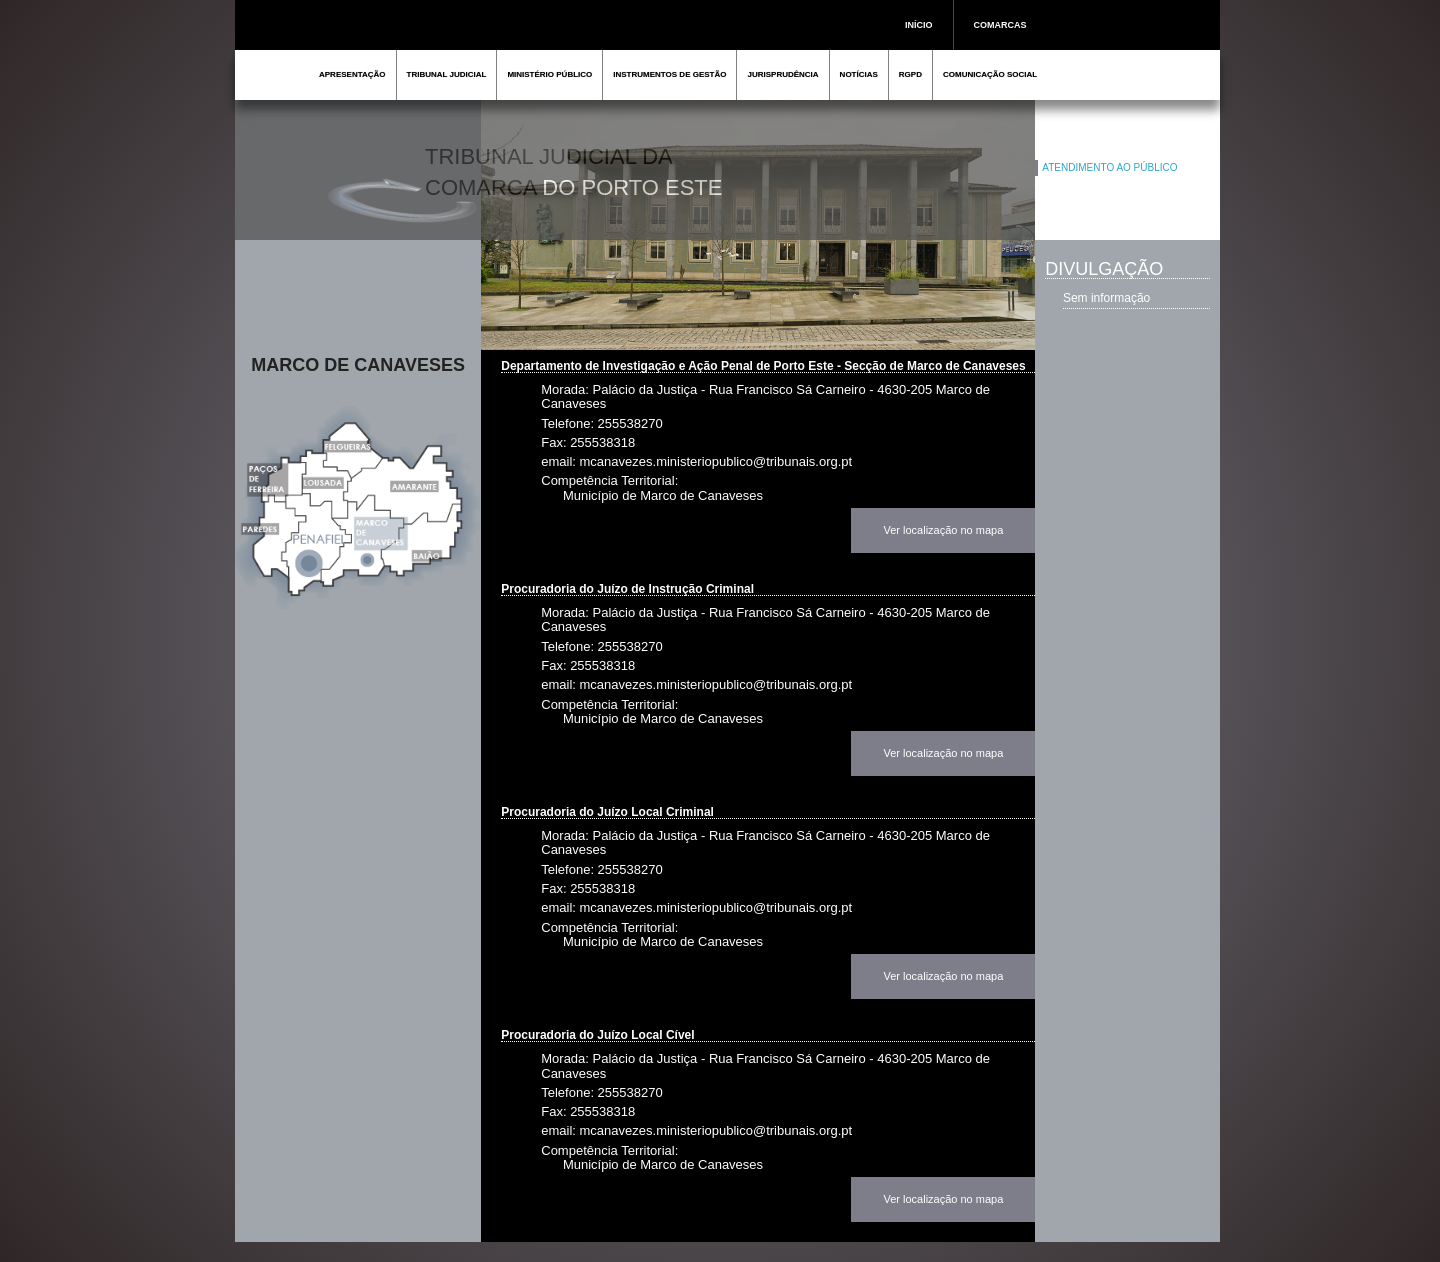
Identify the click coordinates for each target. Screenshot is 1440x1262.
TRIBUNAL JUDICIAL (447, 74)
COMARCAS (1000, 25)
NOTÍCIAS (859, 74)
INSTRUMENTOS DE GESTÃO (669, 74)
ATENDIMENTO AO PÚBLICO (1109, 167)
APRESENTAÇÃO (352, 74)
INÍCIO (919, 25)
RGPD (910, 74)
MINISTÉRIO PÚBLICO (549, 74)
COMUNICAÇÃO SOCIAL (990, 74)
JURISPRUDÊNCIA (782, 74)
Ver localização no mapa (943, 530)
